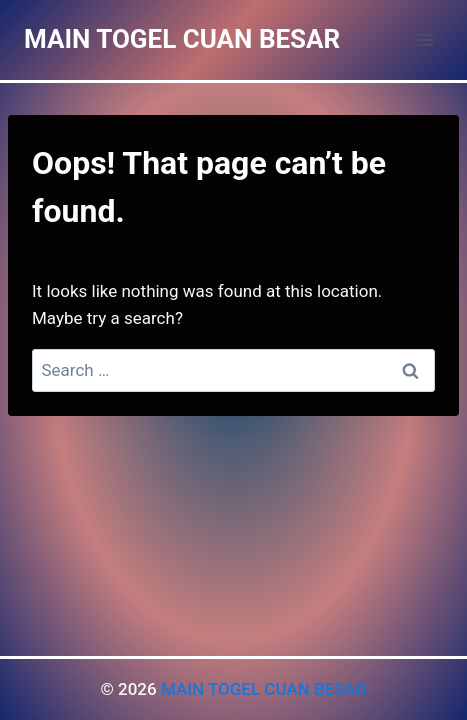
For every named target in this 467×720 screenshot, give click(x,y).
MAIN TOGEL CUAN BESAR (264, 689)
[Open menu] (424, 39)
